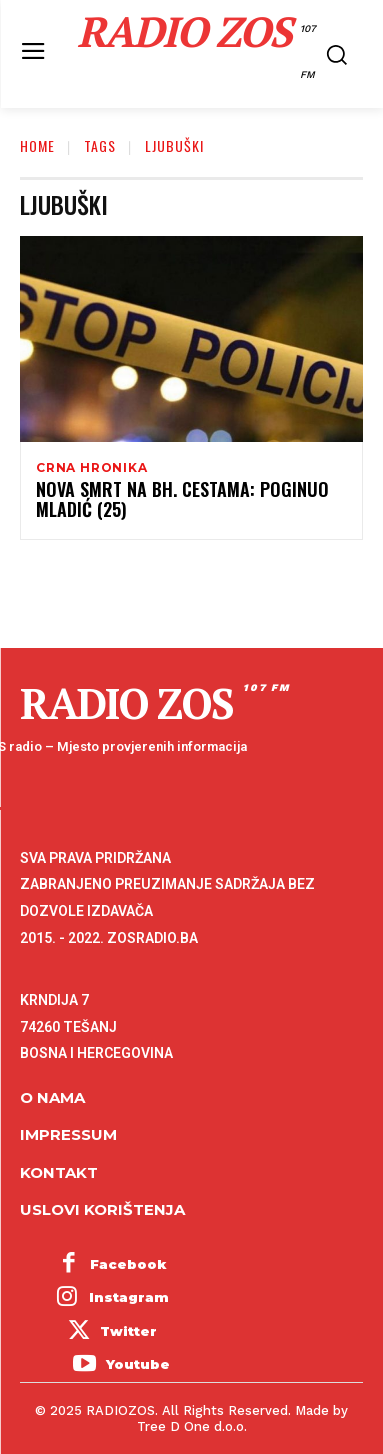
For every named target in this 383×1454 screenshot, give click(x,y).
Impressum (68, 1134)
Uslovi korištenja (102, 1209)
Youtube (138, 1364)
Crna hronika (92, 468)
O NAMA (52, 1097)
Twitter (128, 1331)
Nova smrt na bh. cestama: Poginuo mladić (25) (182, 499)
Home (37, 145)
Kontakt (59, 1172)
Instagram (129, 1297)
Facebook (128, 1264)
